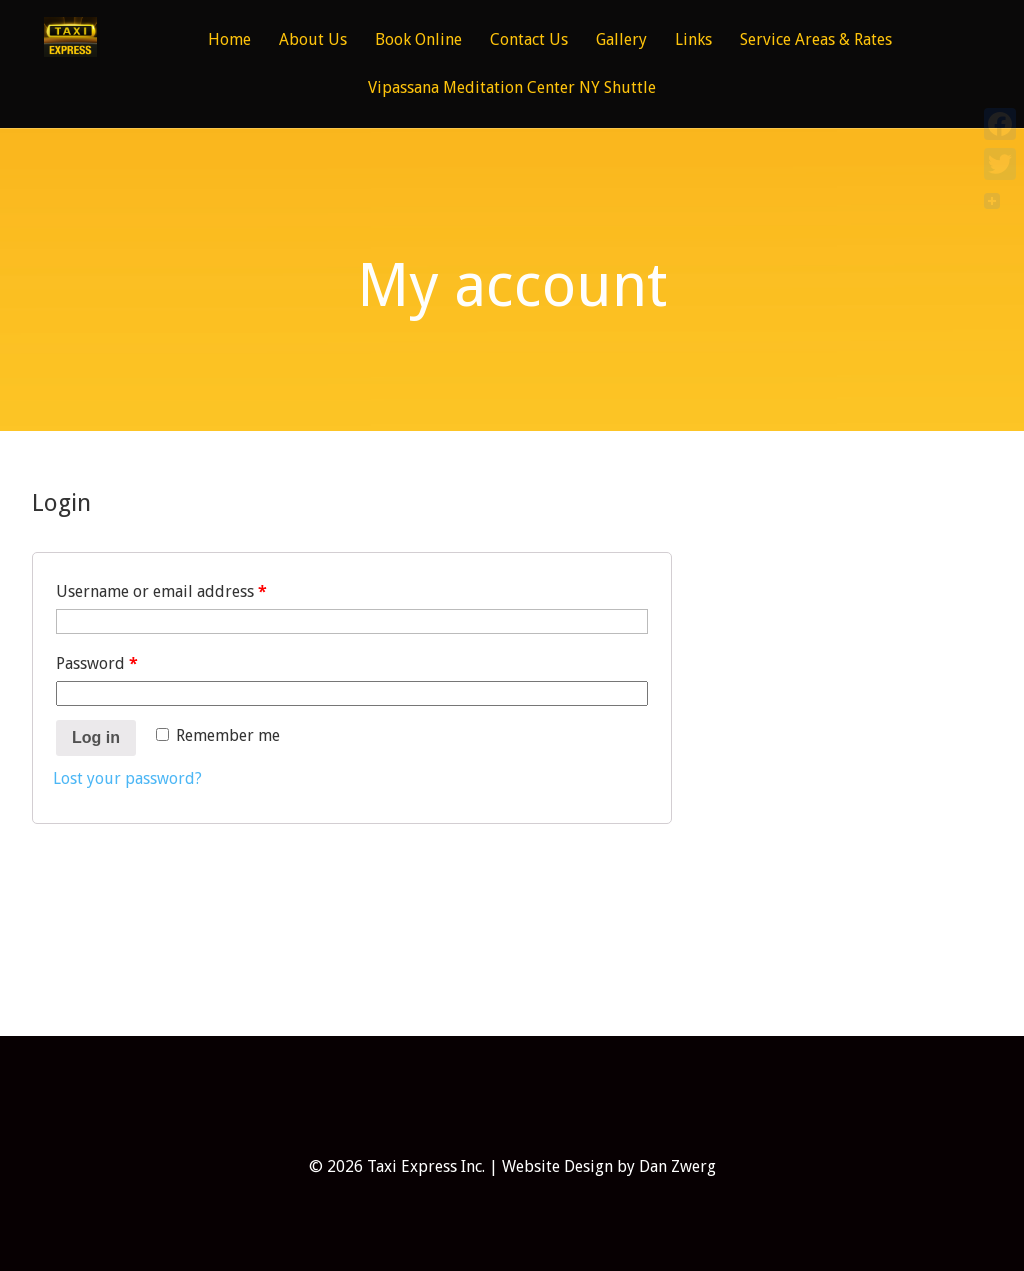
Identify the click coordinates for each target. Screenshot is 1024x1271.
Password (97, 663)
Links (693, 40)
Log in (96, 737)
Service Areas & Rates (816, 40)
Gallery (621, 40)
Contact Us (529, 40)
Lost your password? (127, 778)
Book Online (418, 40)
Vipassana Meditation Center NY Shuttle (512, 88)
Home (229, 40)
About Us (313, 40)
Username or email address (161, 591)
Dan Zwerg (677, 1166)
